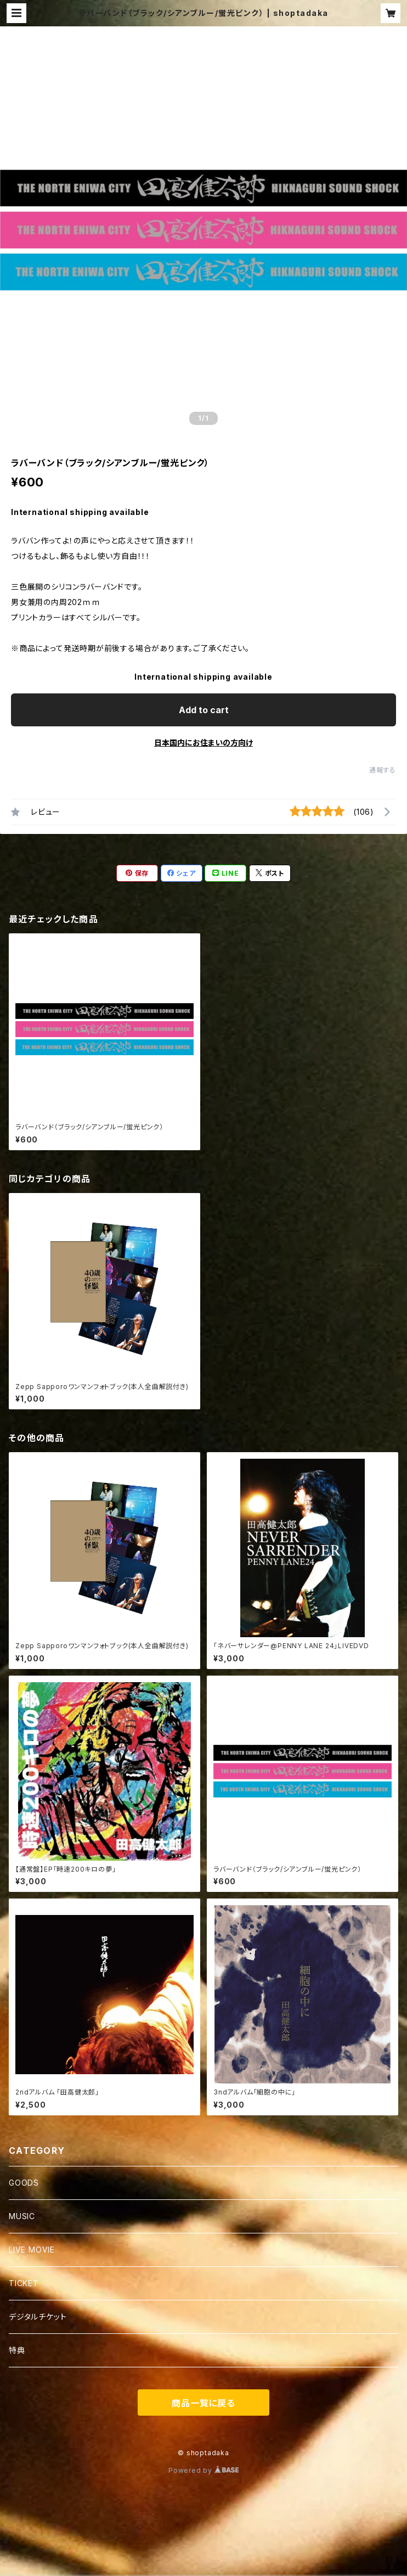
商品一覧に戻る (203, 2403)
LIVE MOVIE (32, 2249)
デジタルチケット (37, 2316)
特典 (17, 2350)
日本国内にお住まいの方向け (203, 742)
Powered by (203, 2470)
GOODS (24, 2182)
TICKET (24, 2283)
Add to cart (204, 709)
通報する (382, 770)
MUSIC (22, 2216)
